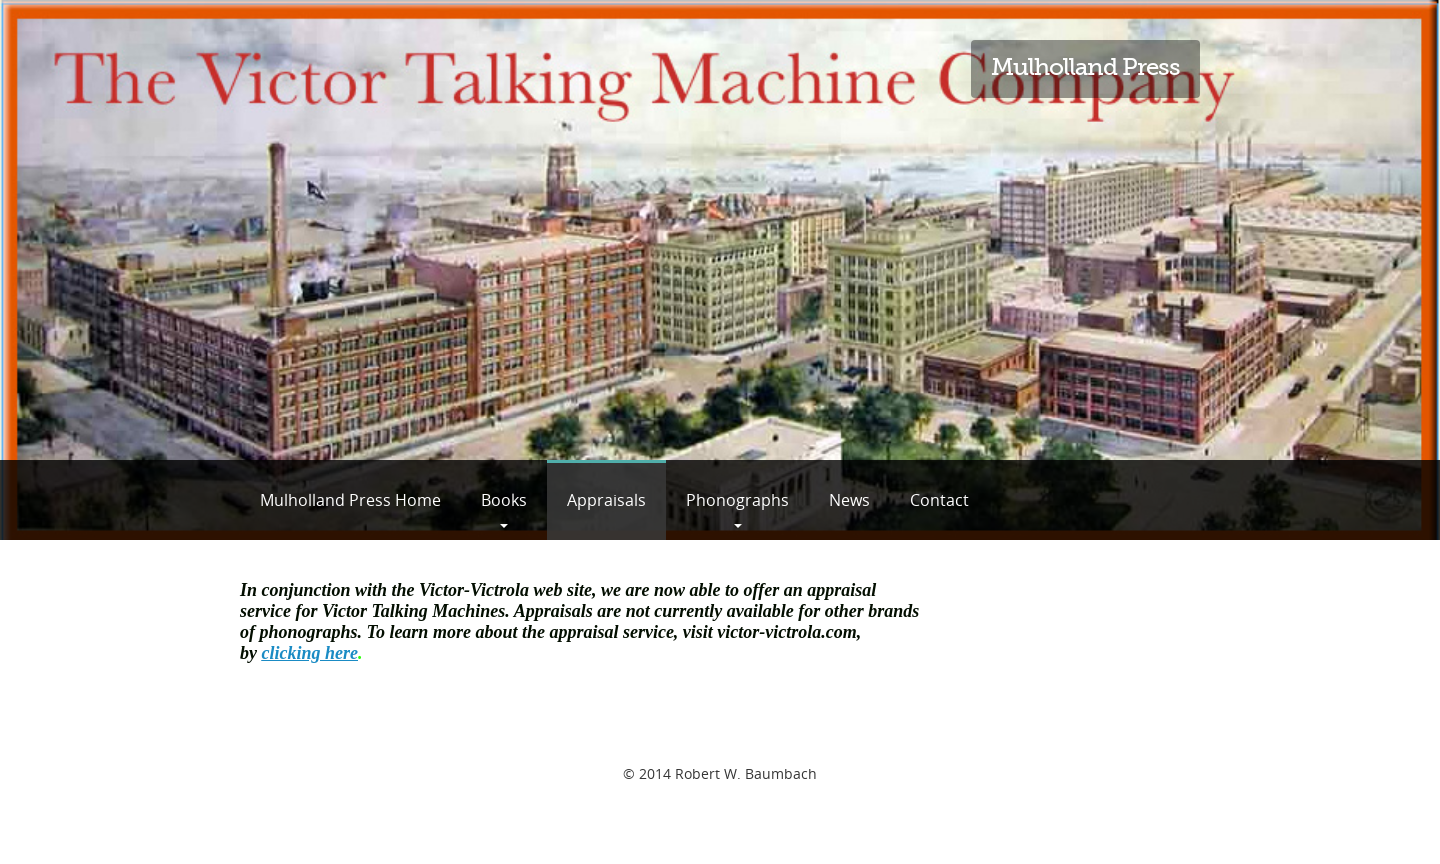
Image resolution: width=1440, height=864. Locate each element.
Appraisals (606, 500)
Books (504, 500)
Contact (939, 500)
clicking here (310, 653)
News (849, 500)
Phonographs (737, 500)
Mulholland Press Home (350, 500)
